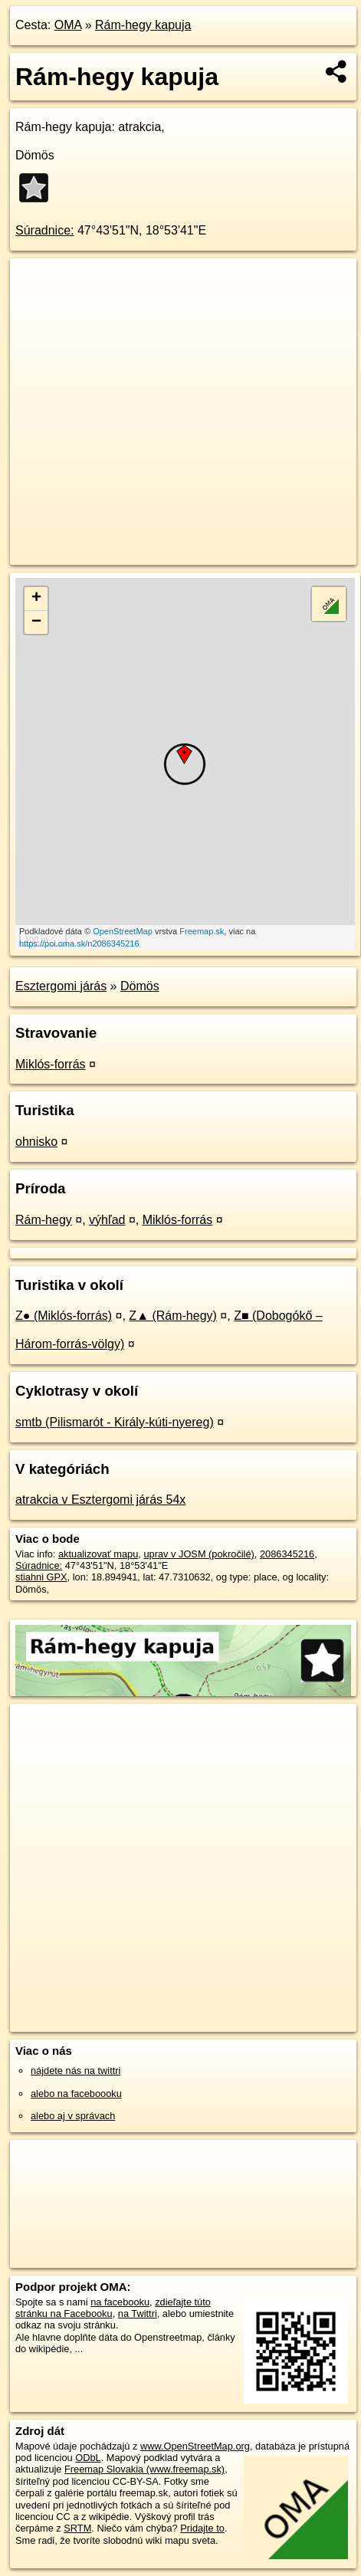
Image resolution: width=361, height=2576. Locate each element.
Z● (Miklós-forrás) (63, 1315)
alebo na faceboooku (76, 2093)
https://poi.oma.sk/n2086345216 (79, 943)
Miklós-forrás (50, 1064)
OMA (68, 24)
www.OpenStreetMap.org (195, 2446)
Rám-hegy (43, 1219)
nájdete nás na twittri (75, 2070)
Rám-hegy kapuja (143, 24)
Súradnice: (44, 230)
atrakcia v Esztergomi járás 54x (100, 1499)
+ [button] (36, 598)
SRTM (77, 2528)
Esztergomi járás (61, 986)
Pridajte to (202, 2528)
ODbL (87, 2457)
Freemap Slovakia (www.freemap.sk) (144, 2469)
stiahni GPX (41, 1577)
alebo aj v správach (73, 2116)
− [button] (36, 622)
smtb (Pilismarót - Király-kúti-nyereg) (114, 1422)
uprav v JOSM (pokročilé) (198, 1554)
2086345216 (287, 1554)
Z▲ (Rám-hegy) (173, 1315)
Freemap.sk (201, 931)
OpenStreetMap (123, 931)
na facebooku (119, 2302)
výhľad (107, 1219)
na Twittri (137, 2313)
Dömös (139, 986)
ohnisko (36, 1141)
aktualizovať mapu (98, 1554)
